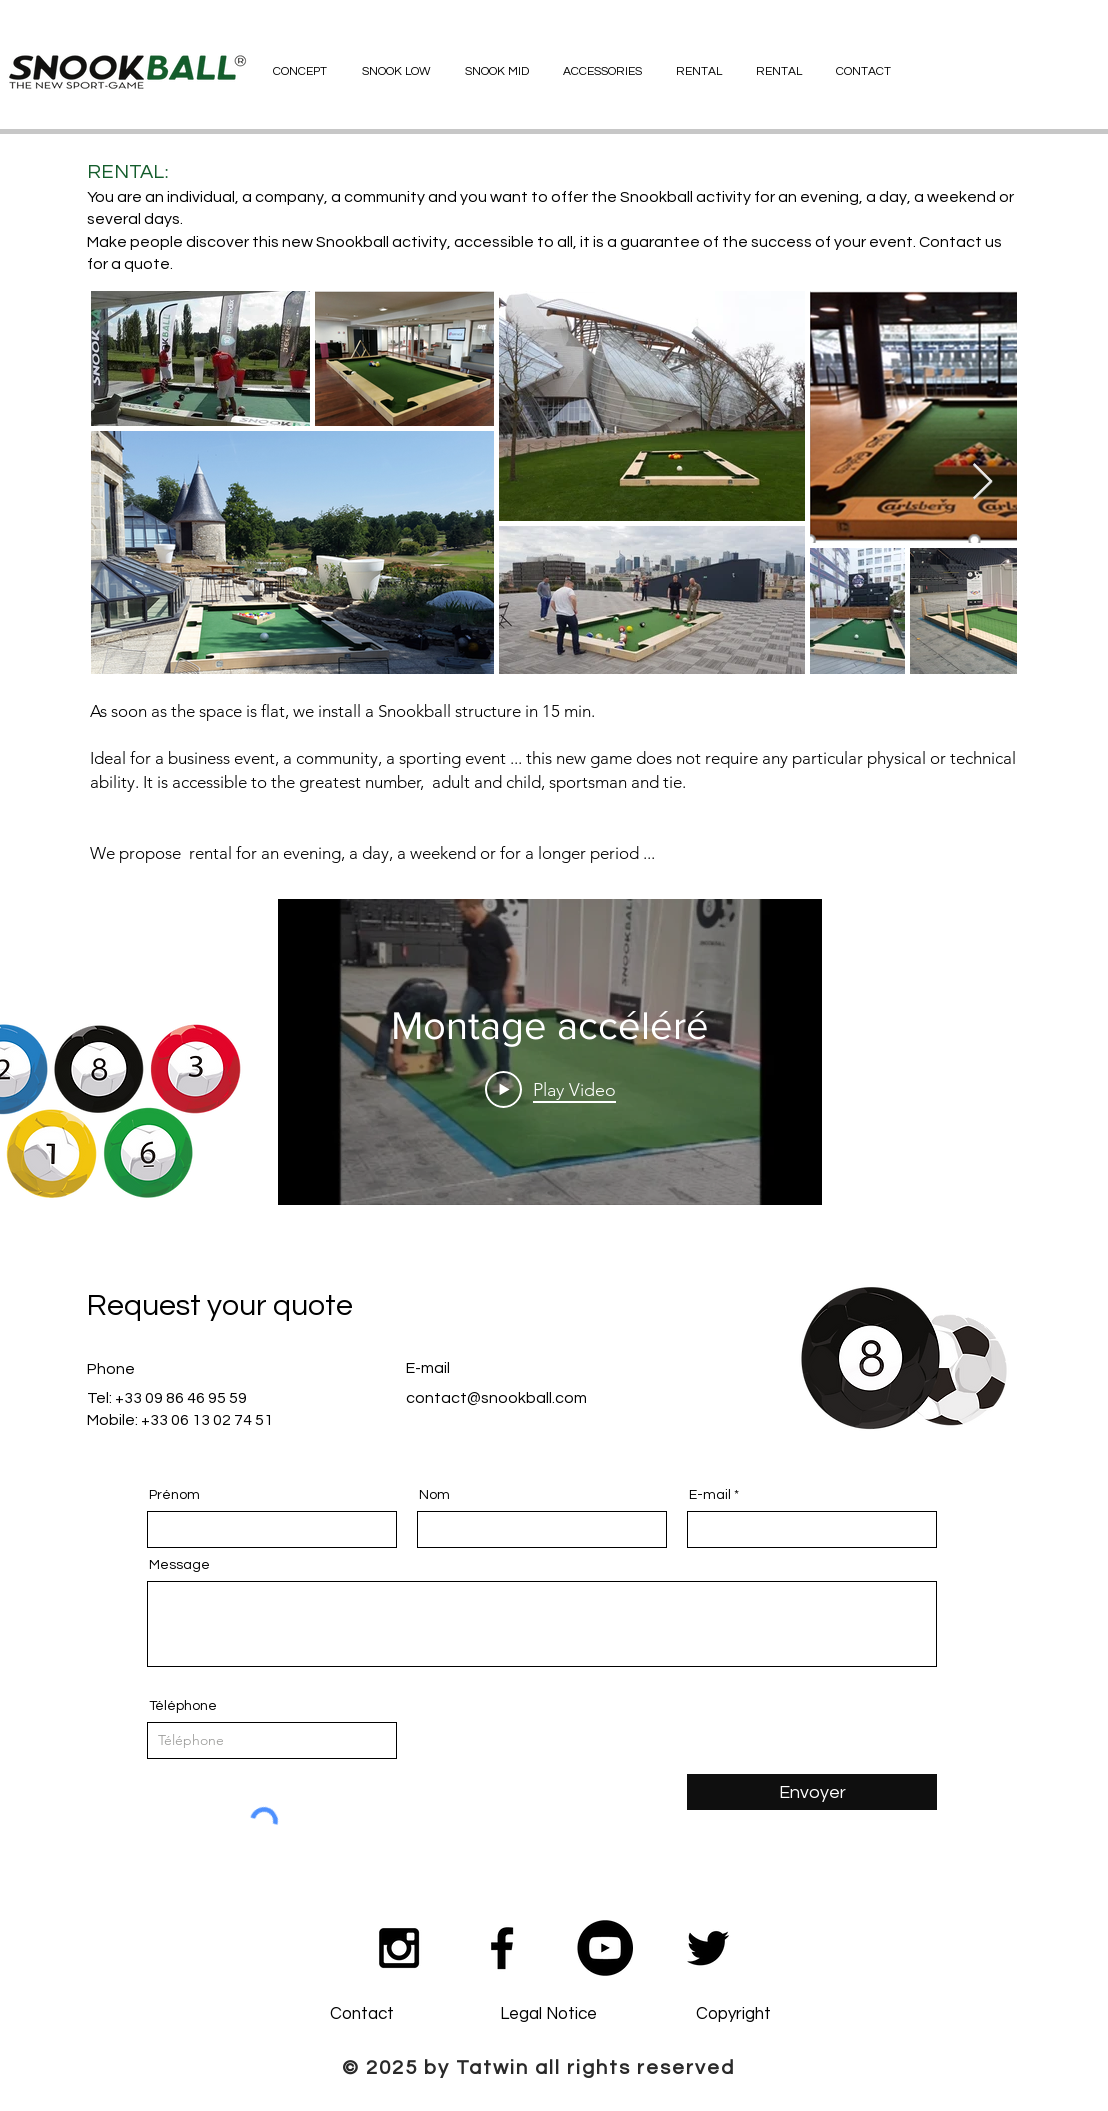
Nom (434, 1495)
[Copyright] (733, 2015)
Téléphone (183, 1706)
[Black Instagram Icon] (399, 1948)
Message (179, 1565)
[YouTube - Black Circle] (605, 1948)
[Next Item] (982, 482)
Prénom (174, 1495)
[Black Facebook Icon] (502, 1948)
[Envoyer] (812, 1792)
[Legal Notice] (548, 2015)
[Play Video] (550, 1089)
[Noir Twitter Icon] (708, 1948)
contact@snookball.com (496, 1398)
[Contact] (362, 2015)
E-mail (710, 1495)
